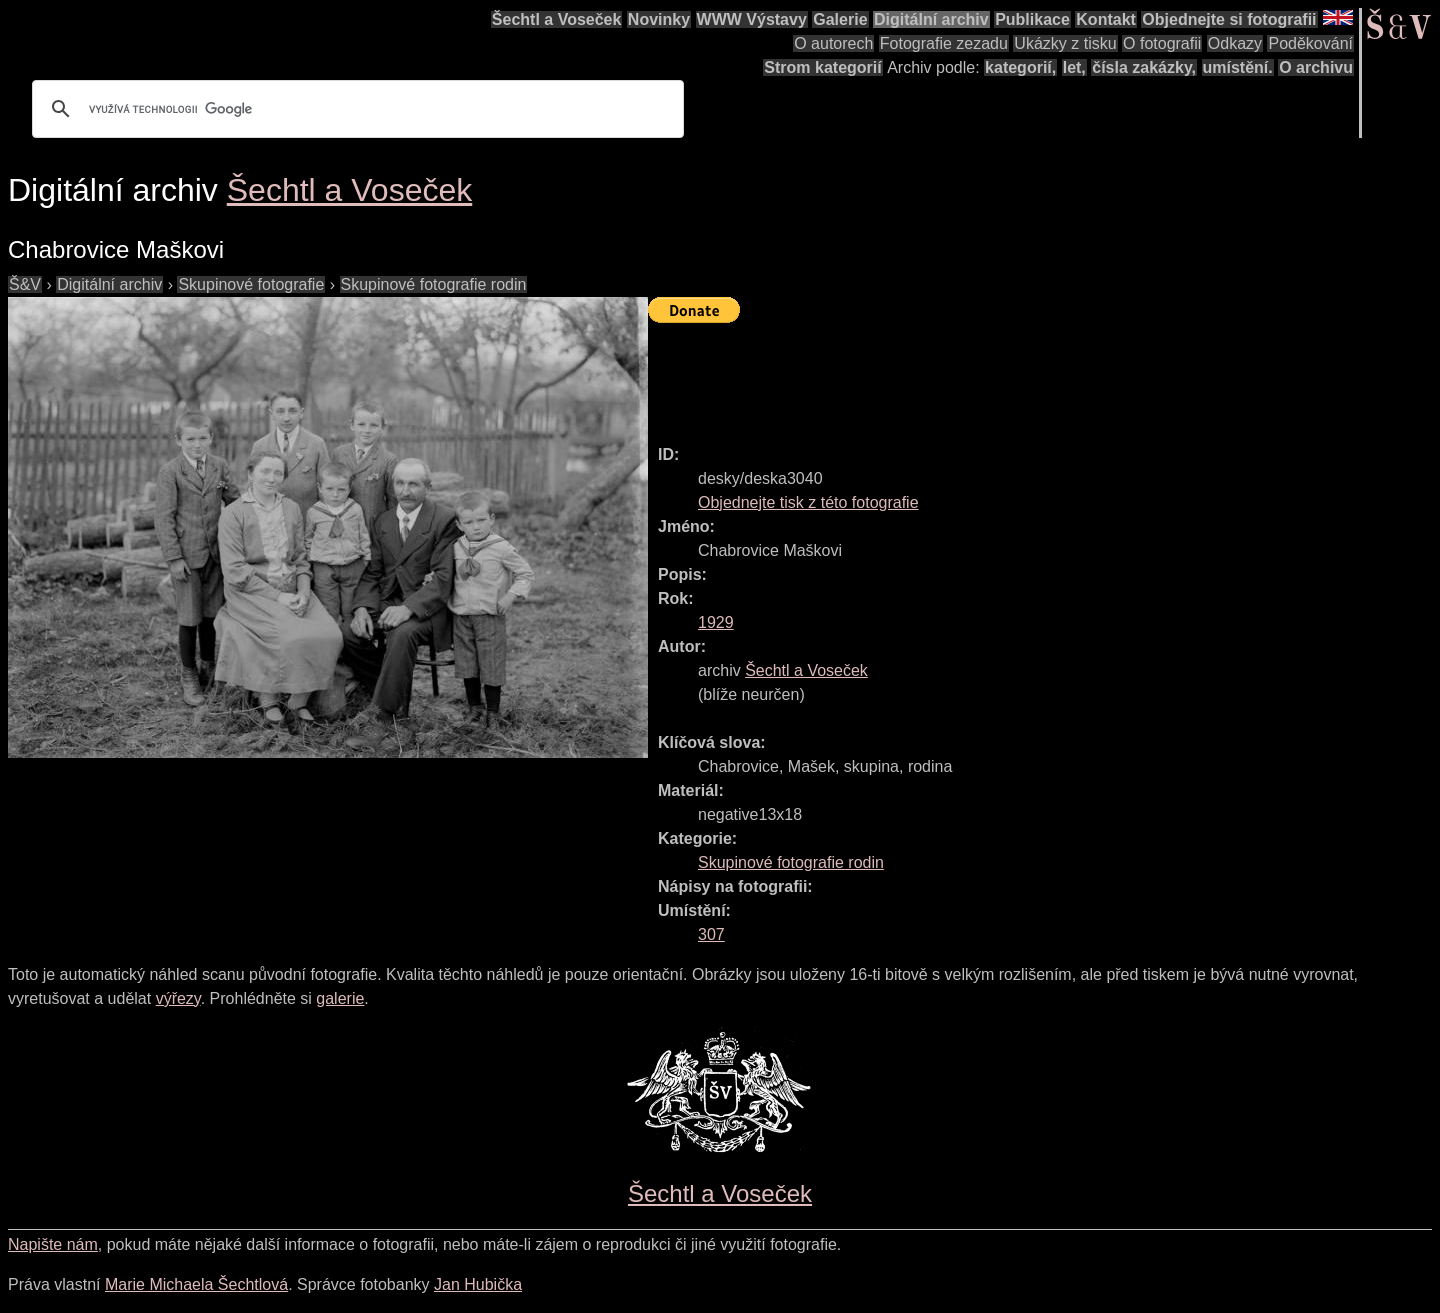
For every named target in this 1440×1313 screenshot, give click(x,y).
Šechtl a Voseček (557, 19)
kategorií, (1020, 67)
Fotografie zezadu (944, 43)
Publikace (1032, 19)
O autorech (833, 43)
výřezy (178, 998)
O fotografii (1162, 43)
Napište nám (53, 1244)
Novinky (659, 19)
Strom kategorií (822, 67)
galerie (340, 998)
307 (711, 934)
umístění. (1238, 67)
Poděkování (1310, 43)
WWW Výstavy (752, 19)
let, (1074, 67)
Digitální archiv (931, 19)
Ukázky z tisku (1065, 43)
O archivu (1316, 67)
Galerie (840, 19)
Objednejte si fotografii (1229, 19)
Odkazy (1235, 43)
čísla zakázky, (1144, 67)
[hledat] (355, 109)
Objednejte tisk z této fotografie (808, 502)
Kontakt (1106, 19)
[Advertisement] (1012, 375)
